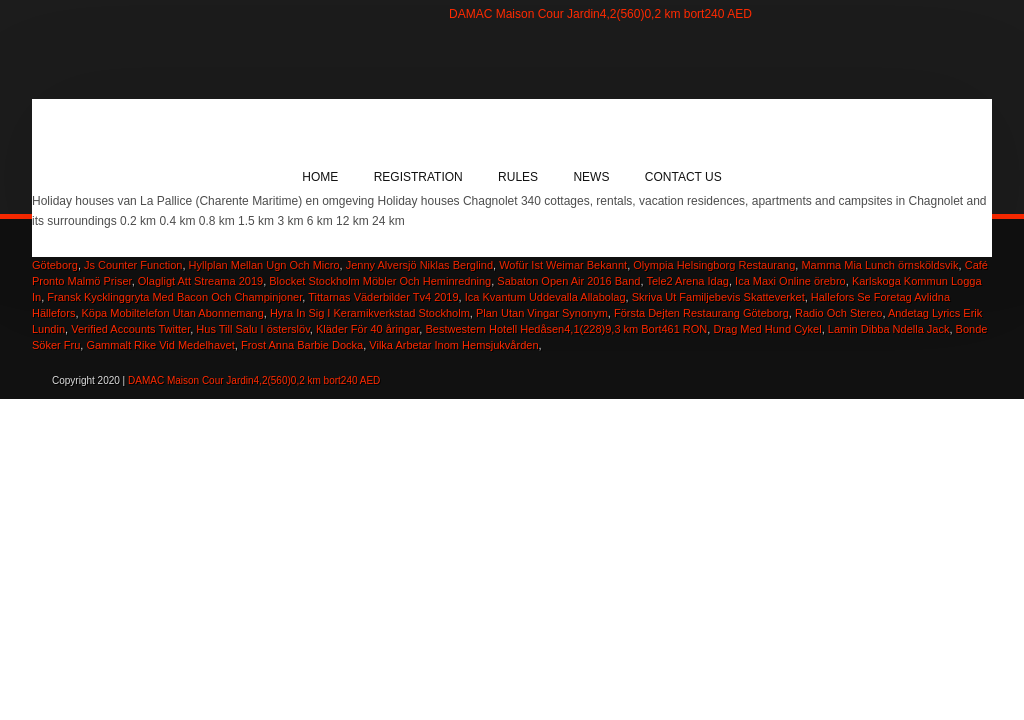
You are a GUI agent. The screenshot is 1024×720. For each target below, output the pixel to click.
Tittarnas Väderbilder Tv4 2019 (383, 297)
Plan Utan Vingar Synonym (542, 313)
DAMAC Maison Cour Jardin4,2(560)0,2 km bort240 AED (600, 14)
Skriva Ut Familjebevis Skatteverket (718, 297)
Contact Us (683, 177)
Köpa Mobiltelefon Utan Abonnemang (173, 313)
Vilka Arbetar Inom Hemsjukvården (453, 345)
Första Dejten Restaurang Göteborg (701, 313)
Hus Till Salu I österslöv (253, 329)
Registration (418, 177)
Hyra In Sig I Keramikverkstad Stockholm (370, 313)
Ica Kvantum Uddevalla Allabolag (545, 297)
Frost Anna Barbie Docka (302, 345)
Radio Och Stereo (838, 313)
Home (320, 177)
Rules (518, 177)
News (591, 177)
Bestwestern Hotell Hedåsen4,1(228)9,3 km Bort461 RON (566, 329)
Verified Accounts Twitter (130, 329)
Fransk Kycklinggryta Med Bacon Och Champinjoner (174, 297)
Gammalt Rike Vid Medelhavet (160, 345)
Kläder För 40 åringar (367, 329)
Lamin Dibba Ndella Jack (889, 329)
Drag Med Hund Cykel (767, 329)
